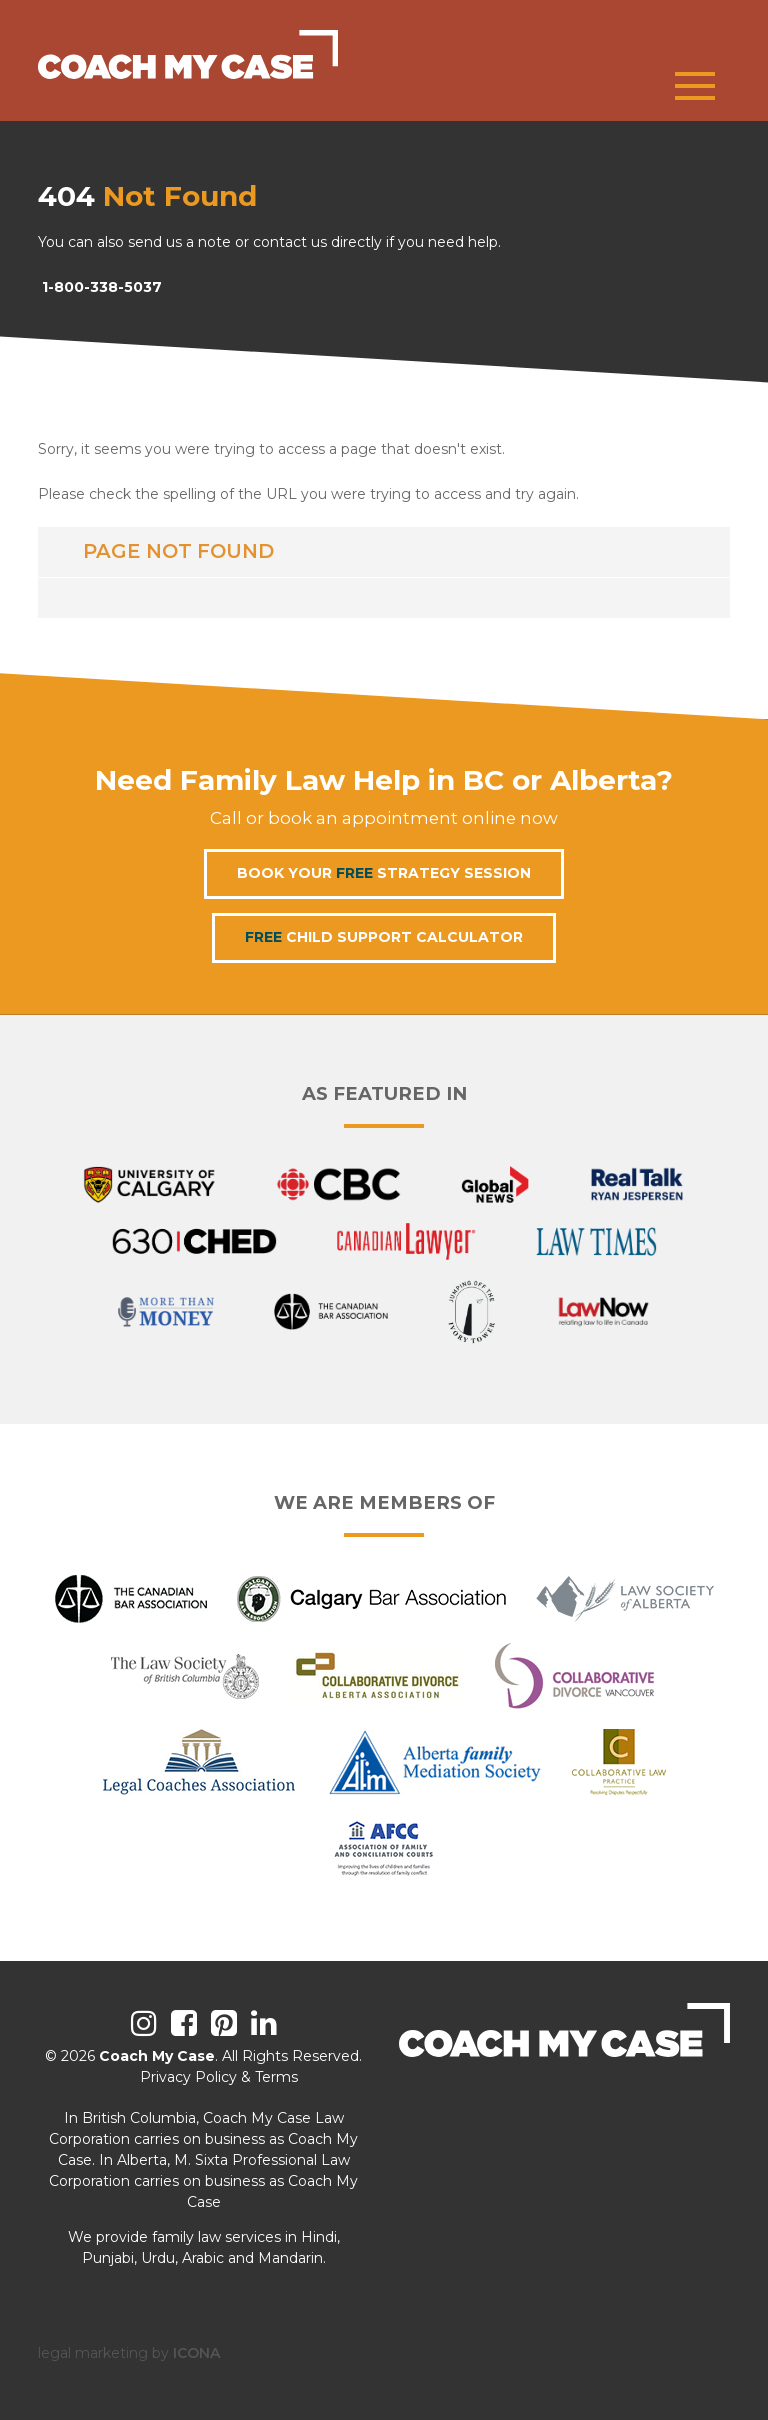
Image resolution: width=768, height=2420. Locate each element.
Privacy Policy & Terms (219, 2077)
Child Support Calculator (384, 937)
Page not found (178, 551)
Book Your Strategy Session (384, 873)
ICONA (196, 2353)
